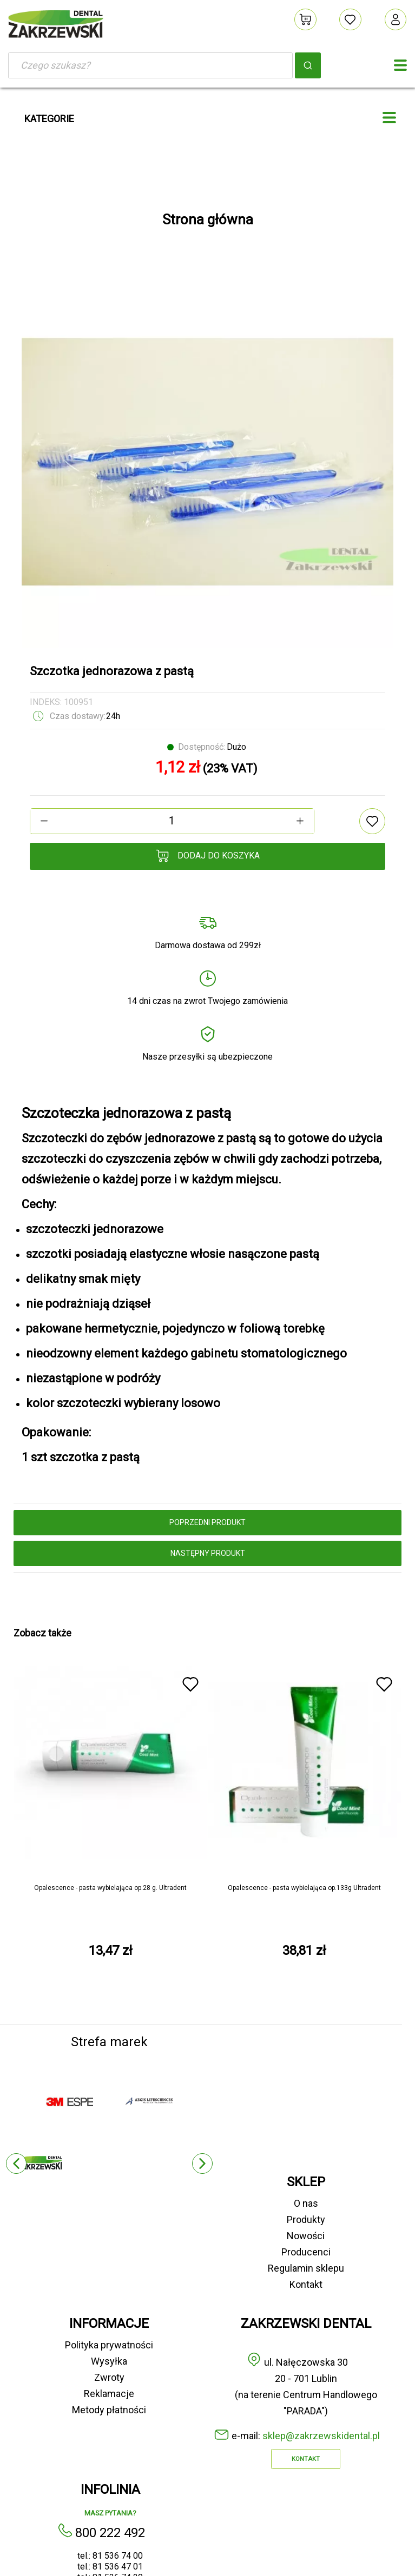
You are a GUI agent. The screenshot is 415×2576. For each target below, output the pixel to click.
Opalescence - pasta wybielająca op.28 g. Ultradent (110, 1888)
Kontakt (305, 2284)
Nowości (306, 2235)
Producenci (306, 2252)
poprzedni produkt (207, 1522)
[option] (207, 462)
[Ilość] (172, 821)
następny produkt (207, 1553)
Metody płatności (109, 2409)
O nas (306, 2203)
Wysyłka (109, 2361)
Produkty (306, 2219)
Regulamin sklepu (306, 2268)
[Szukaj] (150, 65)
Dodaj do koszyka (208, 855)
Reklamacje (109, 2393)
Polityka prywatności (109, 2345)
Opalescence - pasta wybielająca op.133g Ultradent (304, 1888)
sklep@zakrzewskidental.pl (321, 2435)
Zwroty (109, 2377)
